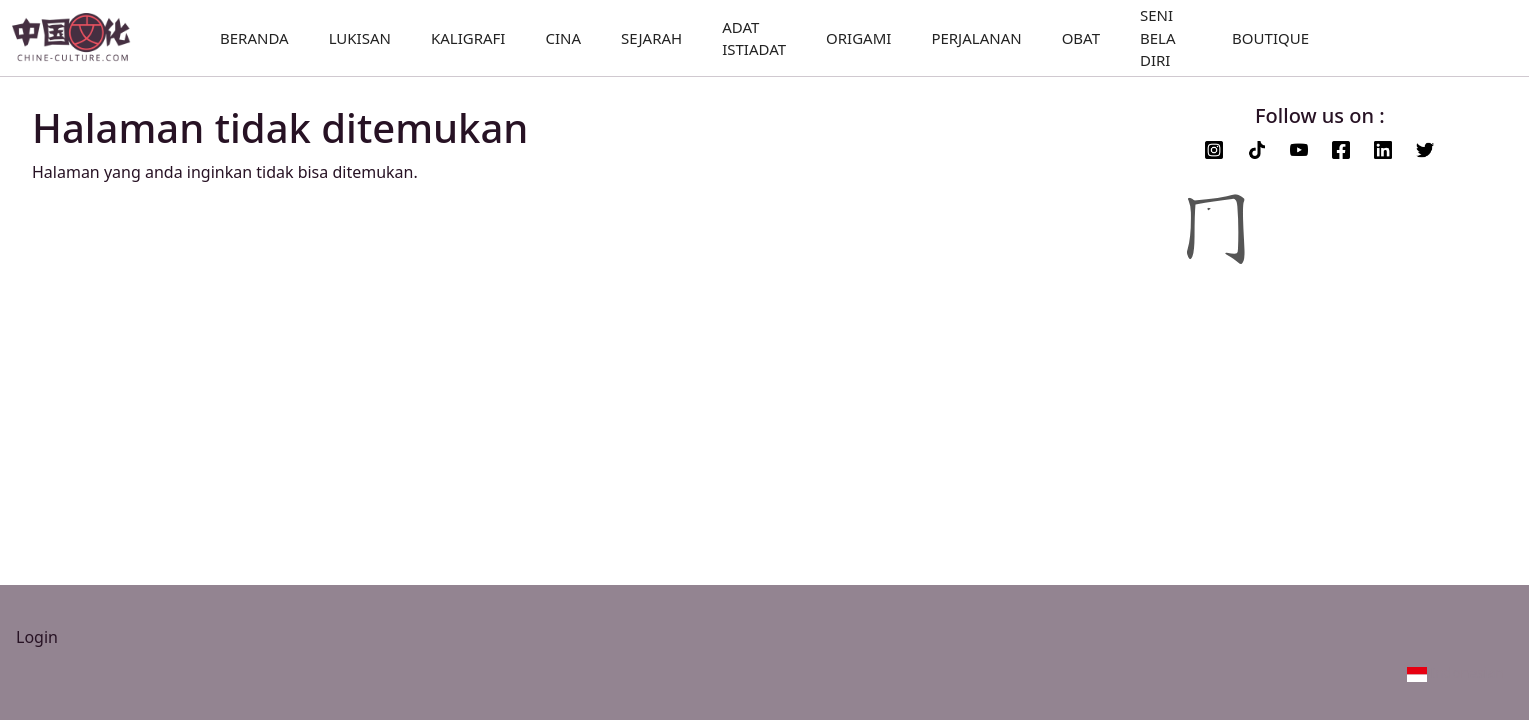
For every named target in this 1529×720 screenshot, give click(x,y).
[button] (1456, 672)
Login (37, 637)
